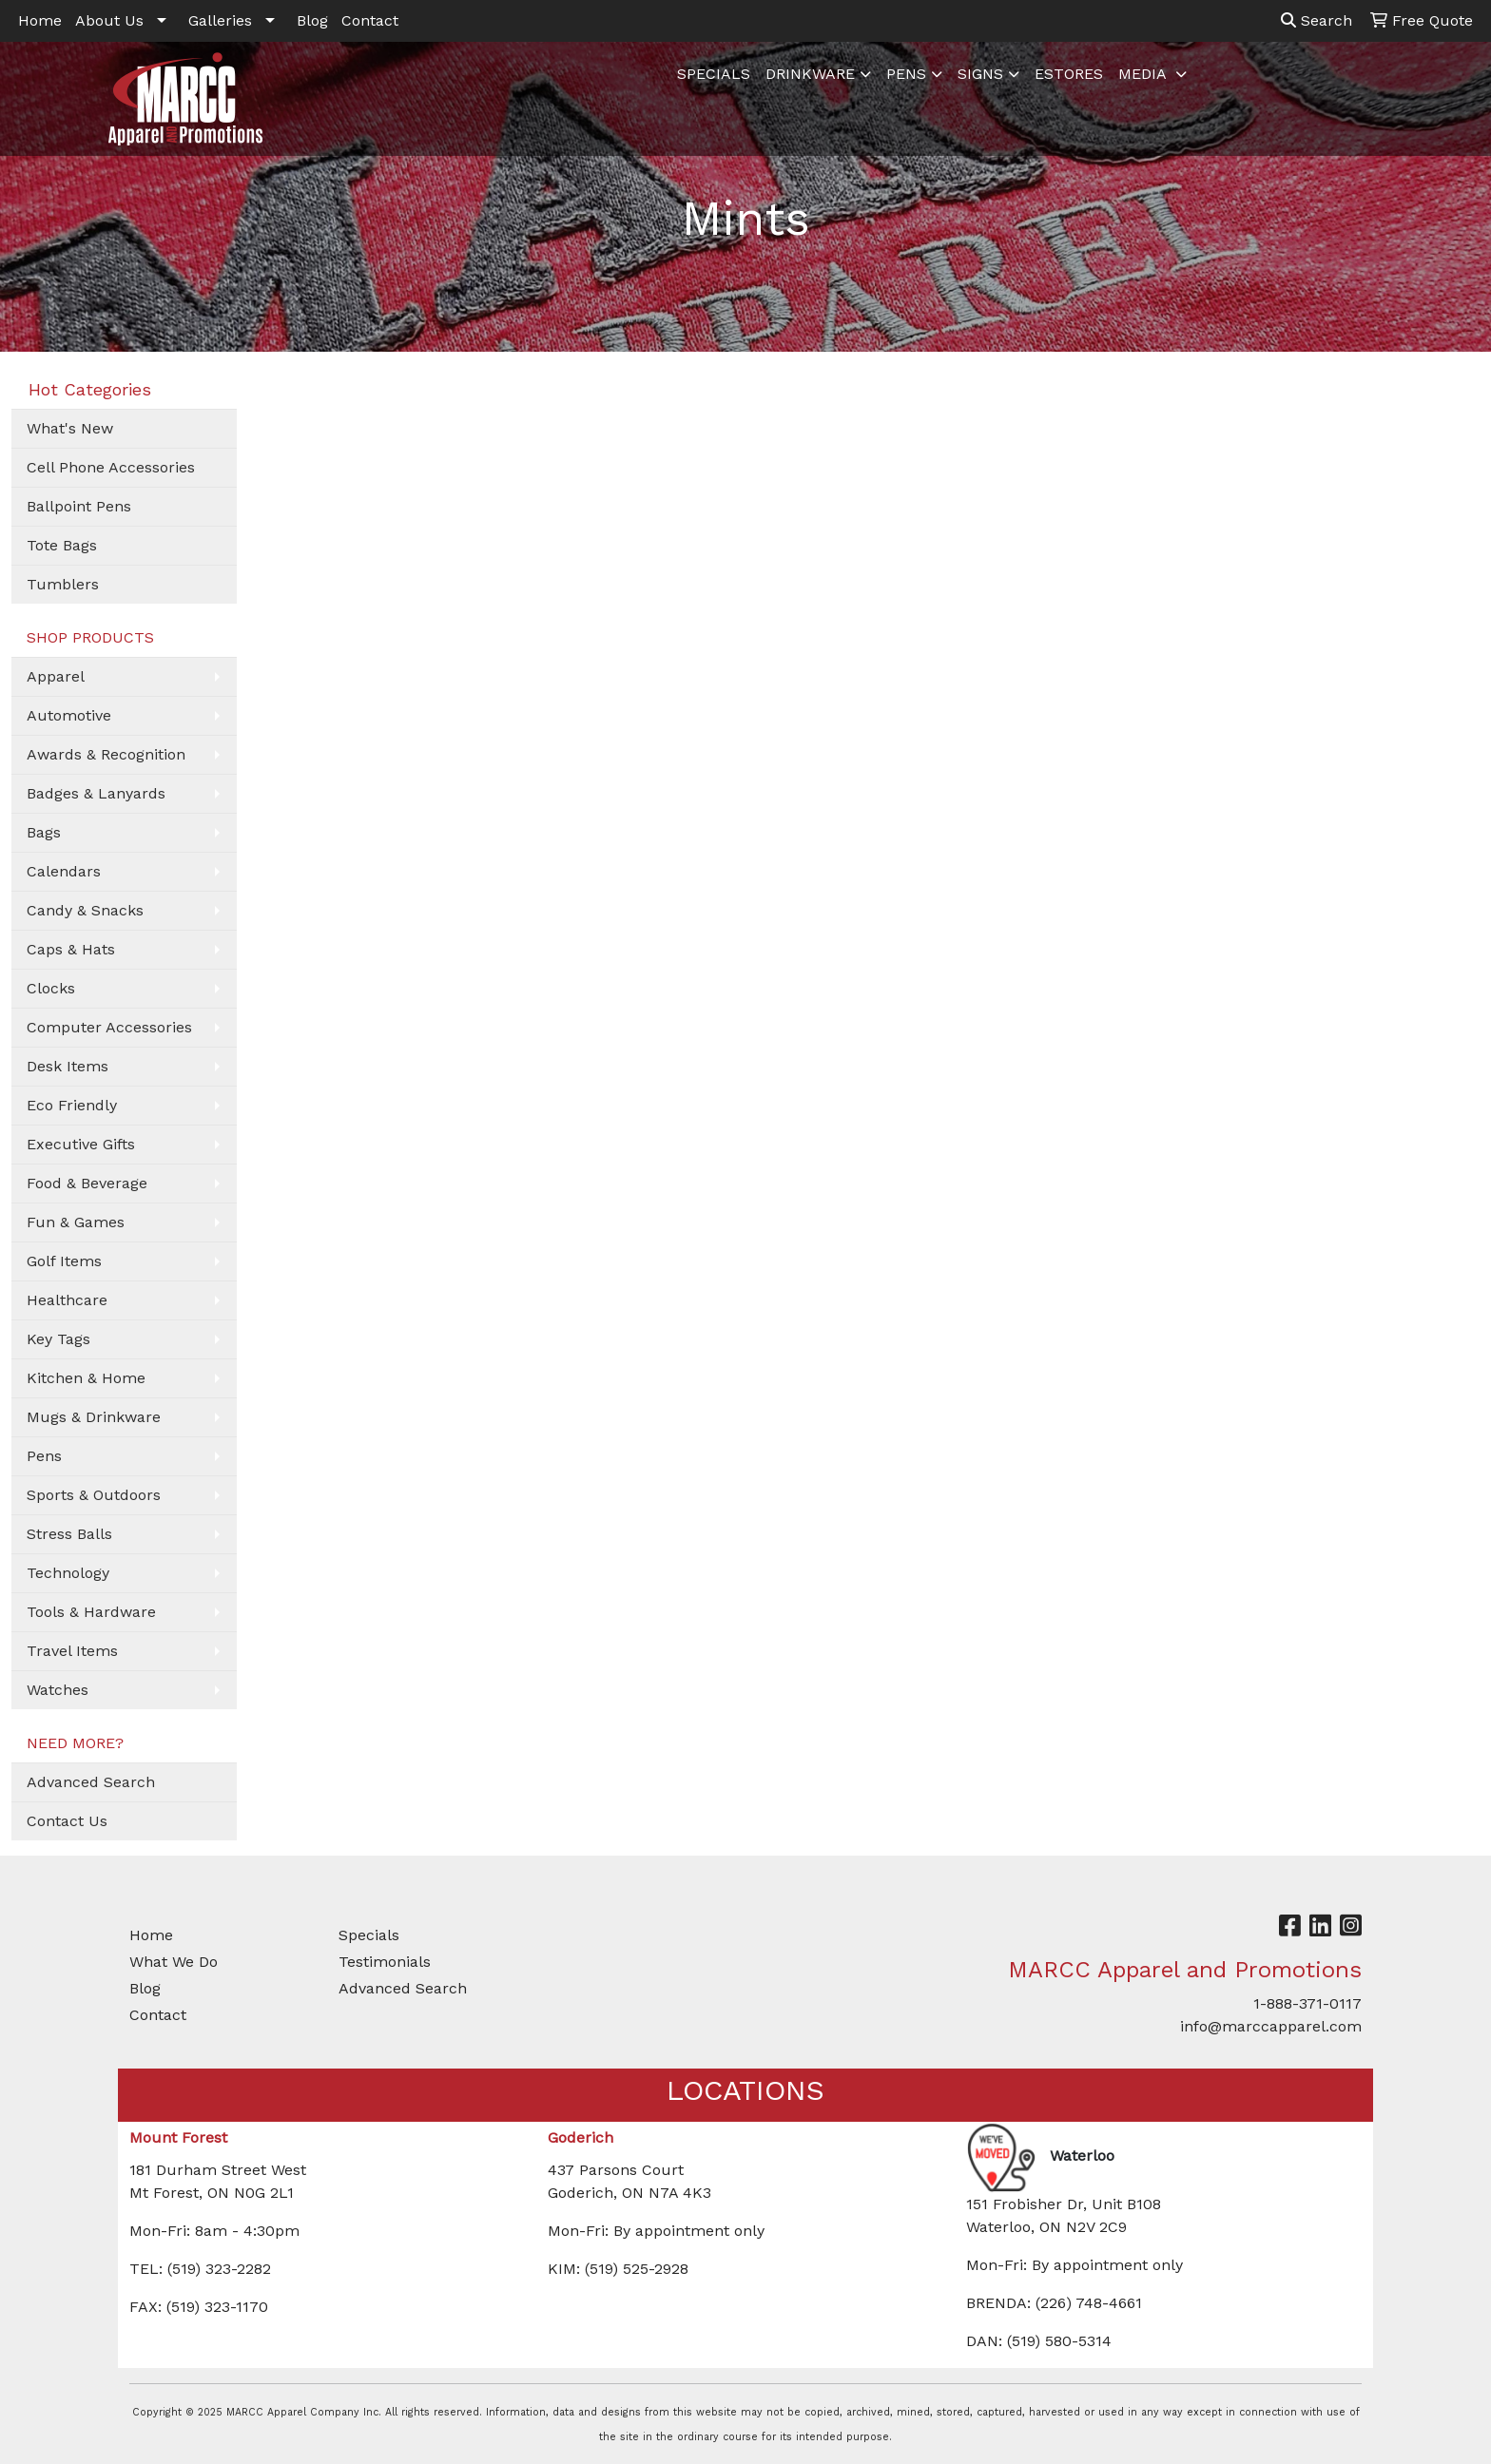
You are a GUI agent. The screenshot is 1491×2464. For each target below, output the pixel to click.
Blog (312, 20)
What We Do (173, 1962)
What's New (70, 428)
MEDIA (1144, 74)
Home (40, 20)
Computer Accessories (109, 1027)
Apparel (56, 676)
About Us (109, 20)
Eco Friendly (72, 1105)
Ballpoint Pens (79, 506)
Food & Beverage (87, 1183)
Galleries (220, 20)
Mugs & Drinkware (94, 1417)
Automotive (69, 715)
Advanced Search (91, 1782)
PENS (906, 74)
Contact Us (67, 1821)
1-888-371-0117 (1307, 2003)
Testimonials (385, 1962)
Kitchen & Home (86, 1378)
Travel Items (72, 1651)
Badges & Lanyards (96, 793)
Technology (68, 1573)
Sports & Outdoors (94, 1495)
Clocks (51, 988)
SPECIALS (713, 74)
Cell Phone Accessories (111, 467)
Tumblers (63, 584)
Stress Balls (69, 1534)
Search (1316, 20)
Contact (369, 20)
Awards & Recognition (106, 754)
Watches (57, 1690)
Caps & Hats (71, 949)
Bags (44, 832)
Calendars (64, 871)
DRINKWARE (810, 74)
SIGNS (980, 74)
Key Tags (58, 1339)
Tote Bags (62, 545)
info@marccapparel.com (1271, 2026)
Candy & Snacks (85, 910)
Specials (369, 1935)
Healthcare (67, 1300)
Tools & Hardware (91, 1612)
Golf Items (64, 1261)
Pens (44, 1456)
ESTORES (1069, 74)
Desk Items (67, 1066)
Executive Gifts (81, 1144)
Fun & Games (76, 1222)
